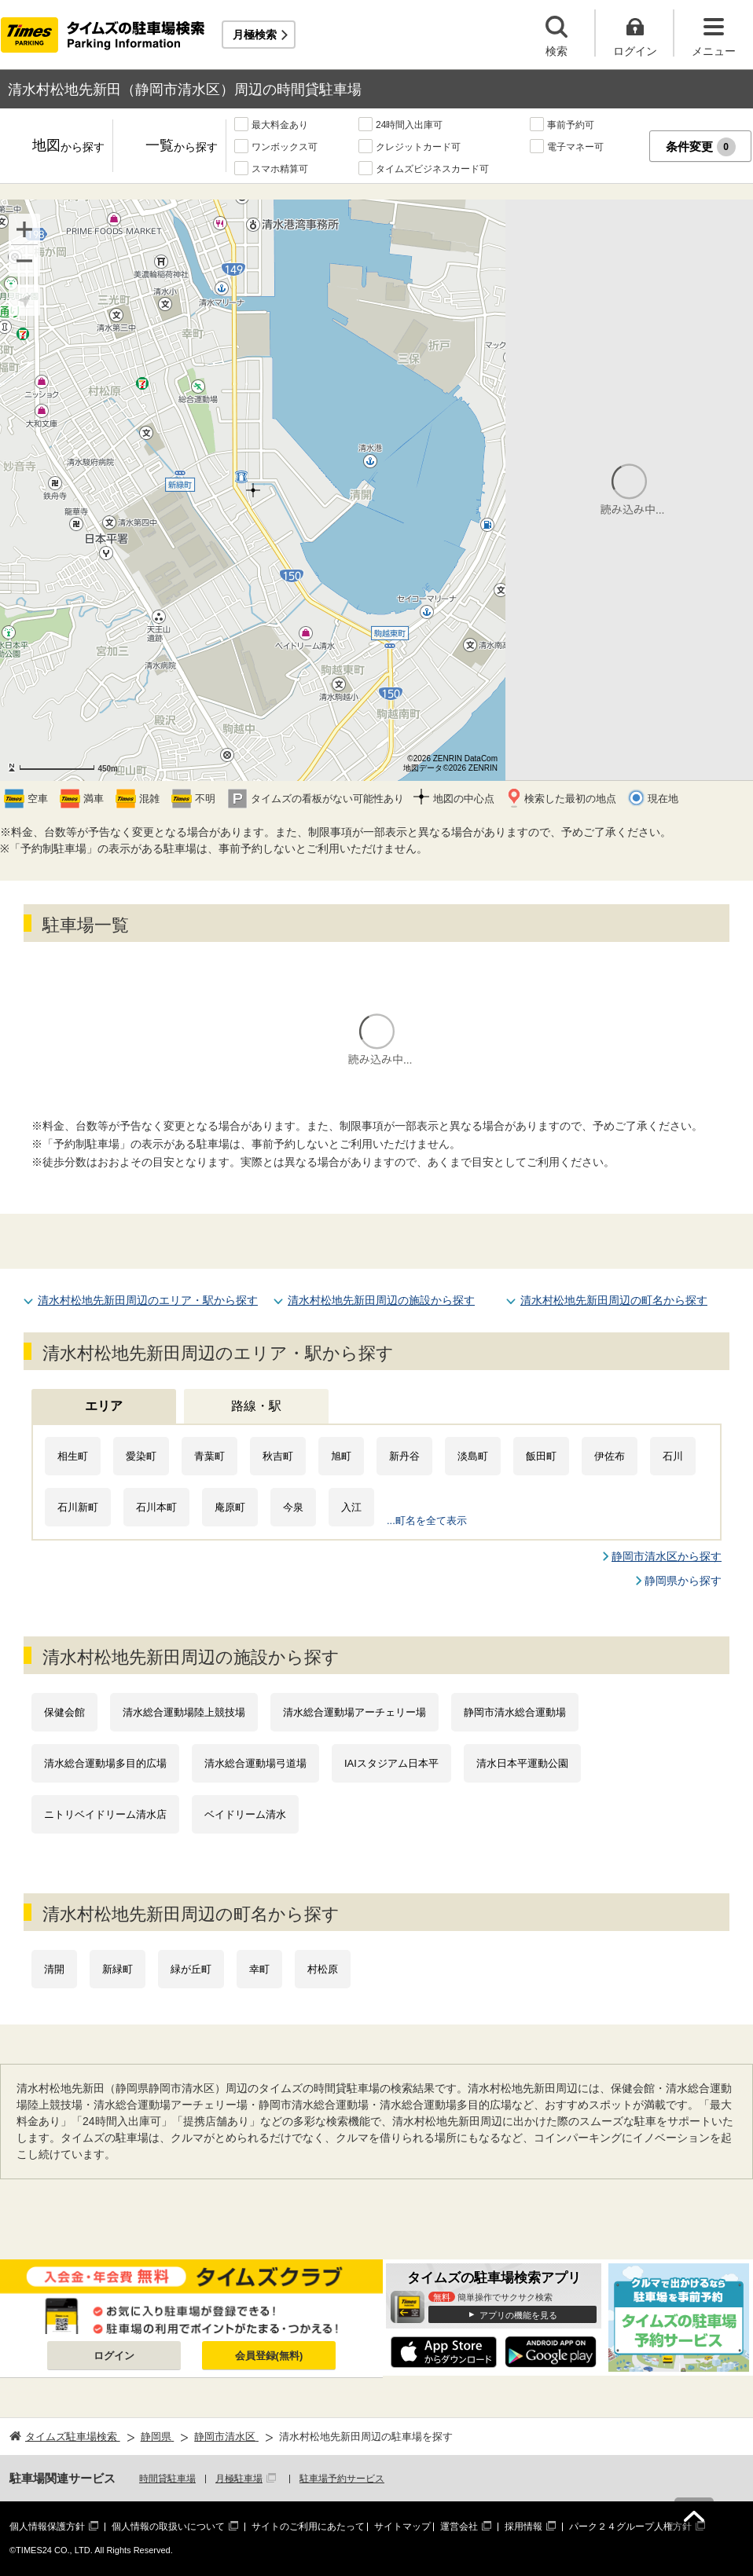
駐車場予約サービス (341, 2478)
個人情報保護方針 (47, 2526)
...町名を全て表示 (427, 1520)
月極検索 (255, 34)
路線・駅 (256, 1406)
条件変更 (701, 146)
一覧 (181, 146)
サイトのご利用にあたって (308, 2526)
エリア (104, 1406)
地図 (68, 146)
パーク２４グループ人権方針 (630, 2526)
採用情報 (523, 2526)
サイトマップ (402, 2526)
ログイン (114, 2356)
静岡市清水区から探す (667, 1556)
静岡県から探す (683, 1580)
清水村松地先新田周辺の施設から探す (381, 1300)
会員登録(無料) (269, 2356)
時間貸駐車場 (167, 2478)
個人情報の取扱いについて (168, 2526)
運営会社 (459, 2526)
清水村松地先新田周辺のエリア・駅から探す (148, 1300)
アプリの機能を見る (518, 2315)
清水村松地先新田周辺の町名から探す (613, 1300)
